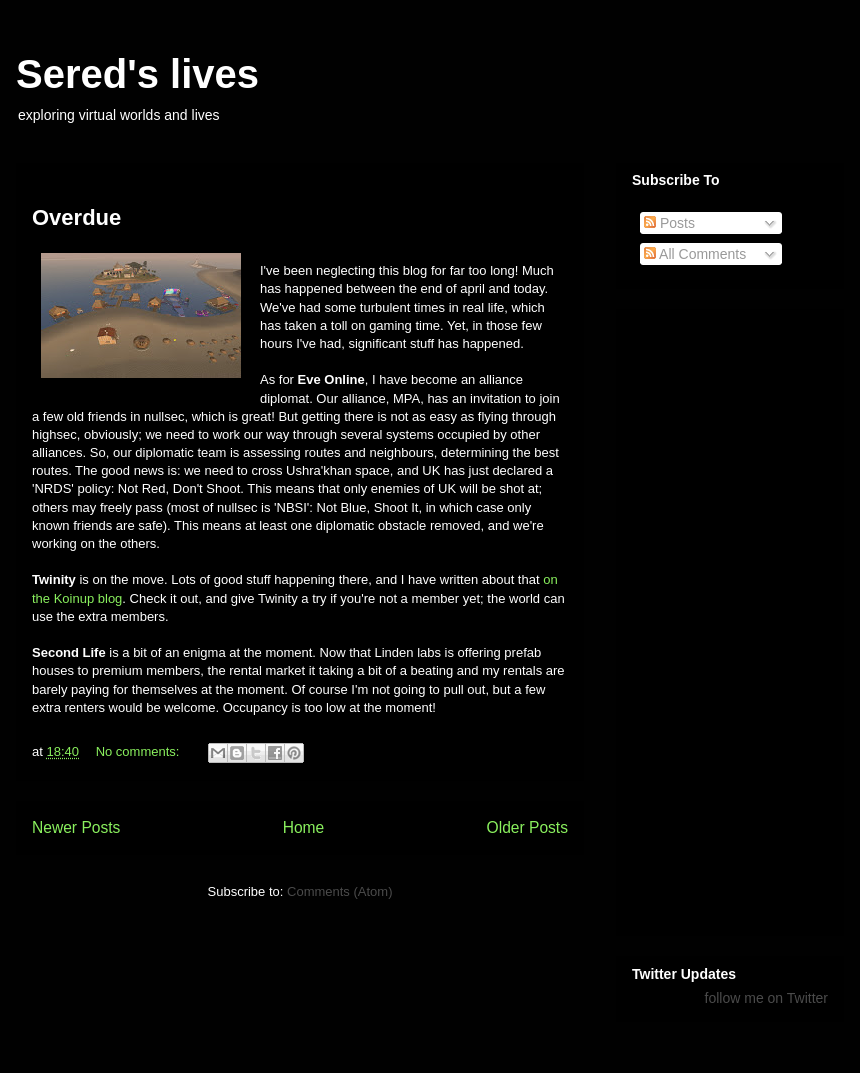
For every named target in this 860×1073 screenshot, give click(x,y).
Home (304, 827)
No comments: (139, 751)
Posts (669, 223)
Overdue (76, 217)
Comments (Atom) (339, 891)
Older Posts (527, 827)
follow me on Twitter (766, 998)
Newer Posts (76, 827)
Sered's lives (137, 74)
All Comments (695, 254)
